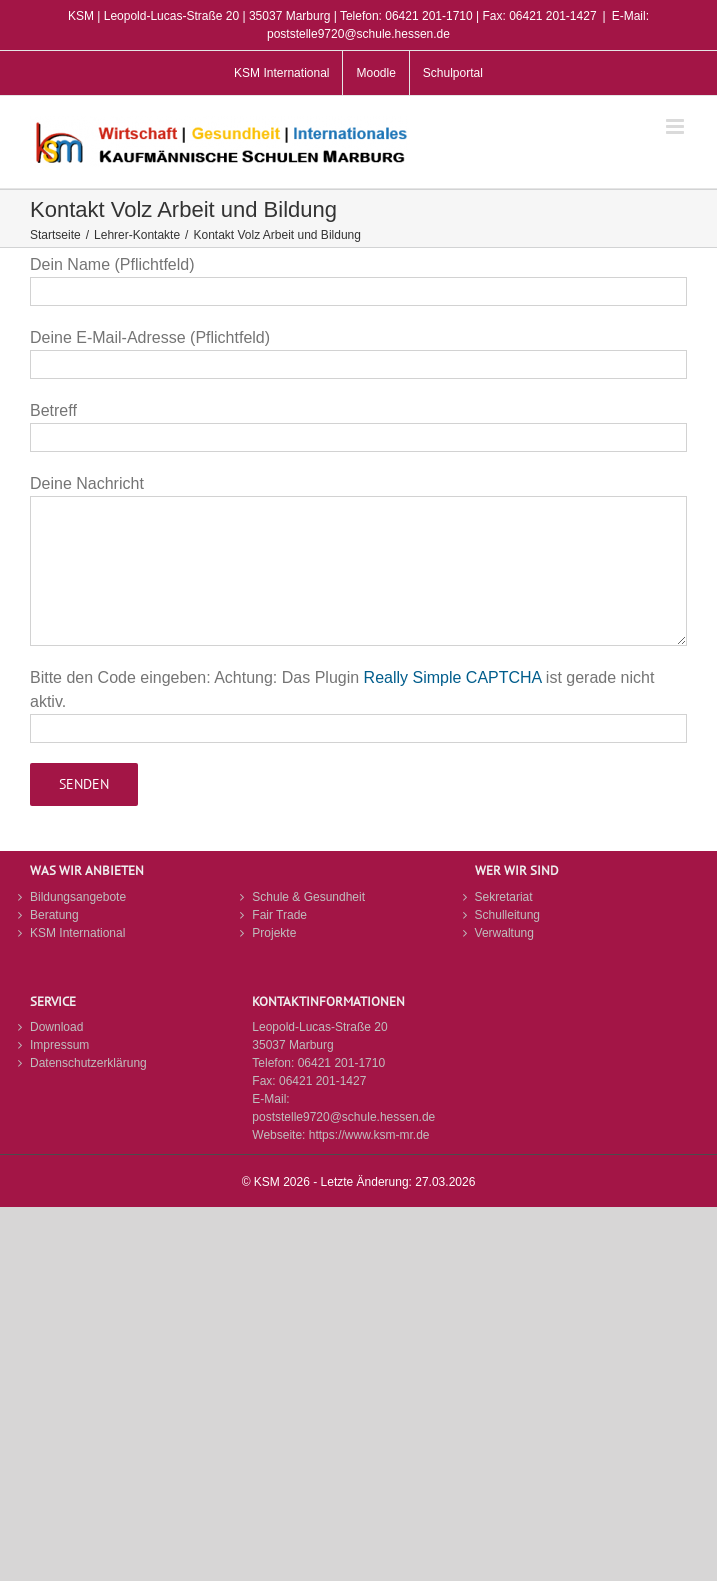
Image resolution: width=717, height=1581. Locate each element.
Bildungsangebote (78, 897)
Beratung (54, 915)
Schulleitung (507, 915)
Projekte (274, 933)
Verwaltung (504, 933)
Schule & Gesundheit (308, 897)
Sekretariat (504, 897)
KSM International (77, 933)
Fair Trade (279, 915)
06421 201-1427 (322, 1081)
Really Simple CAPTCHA (453, 677)
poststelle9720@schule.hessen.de (343, 1117)
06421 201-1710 (341, 1063)
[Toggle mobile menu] (676, 126)
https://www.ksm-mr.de (369, 1135)
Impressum (59, 1045)
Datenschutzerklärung (88, 1063)
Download (56, 1027)
